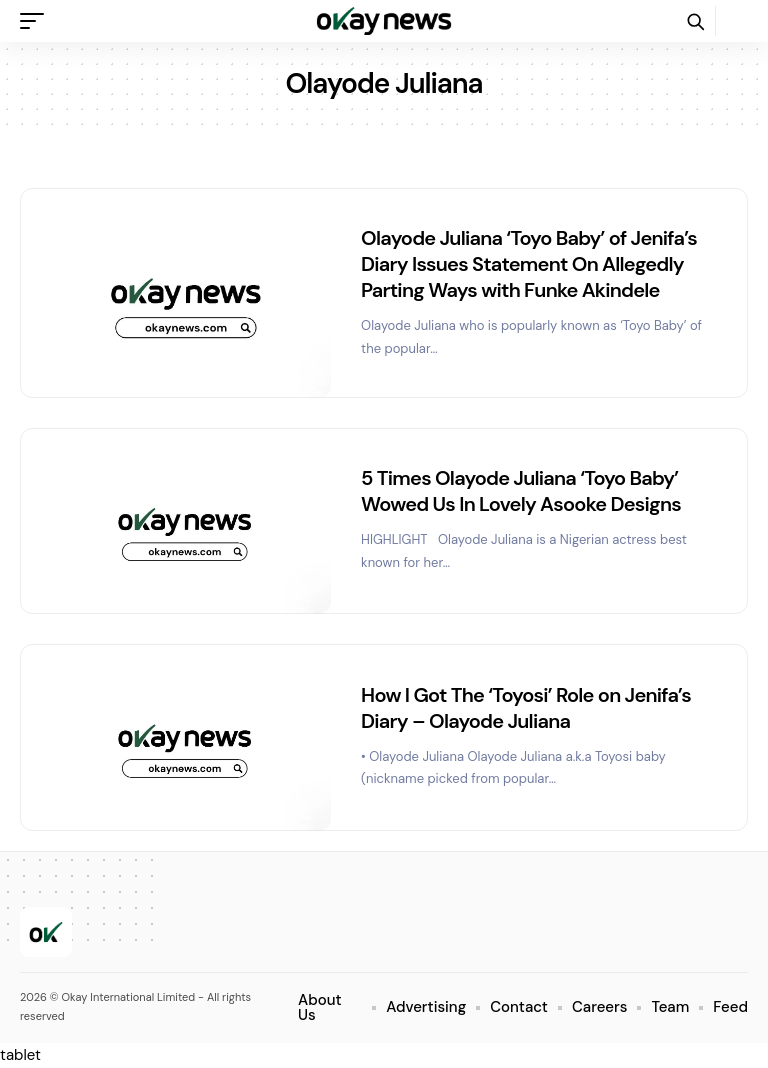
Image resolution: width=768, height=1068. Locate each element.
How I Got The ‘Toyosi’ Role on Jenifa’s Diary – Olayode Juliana (526, 708)
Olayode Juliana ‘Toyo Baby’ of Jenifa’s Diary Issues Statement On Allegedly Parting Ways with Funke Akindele (529, 264)
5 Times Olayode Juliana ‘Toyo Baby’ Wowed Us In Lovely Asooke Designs (521, 491)
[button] (37, 21)
